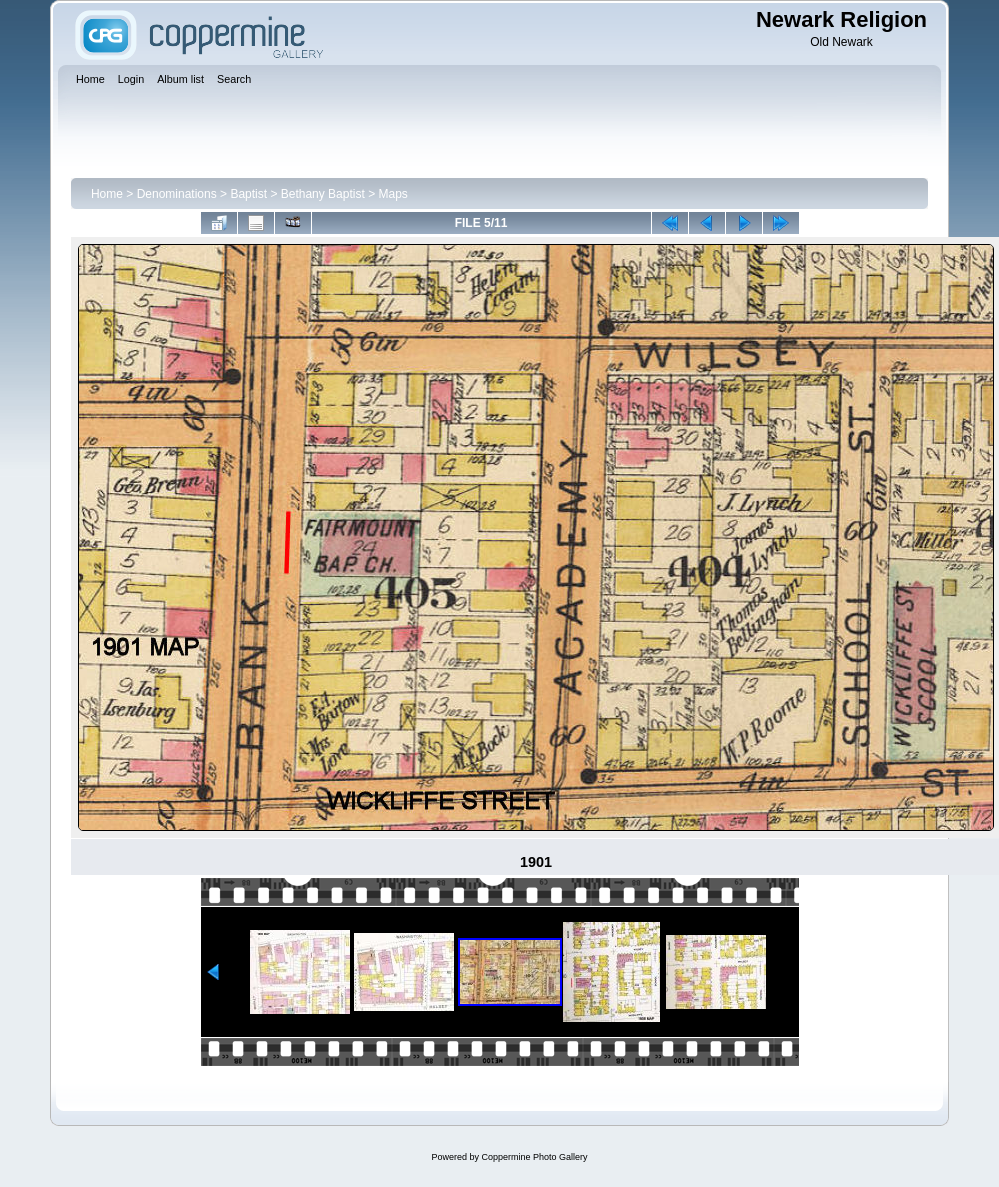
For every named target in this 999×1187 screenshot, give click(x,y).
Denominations (177, 194)
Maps (393, 194)
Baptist (248, 194)
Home (107, 194)
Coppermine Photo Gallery (534, 1157)
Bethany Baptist (323, 194)
